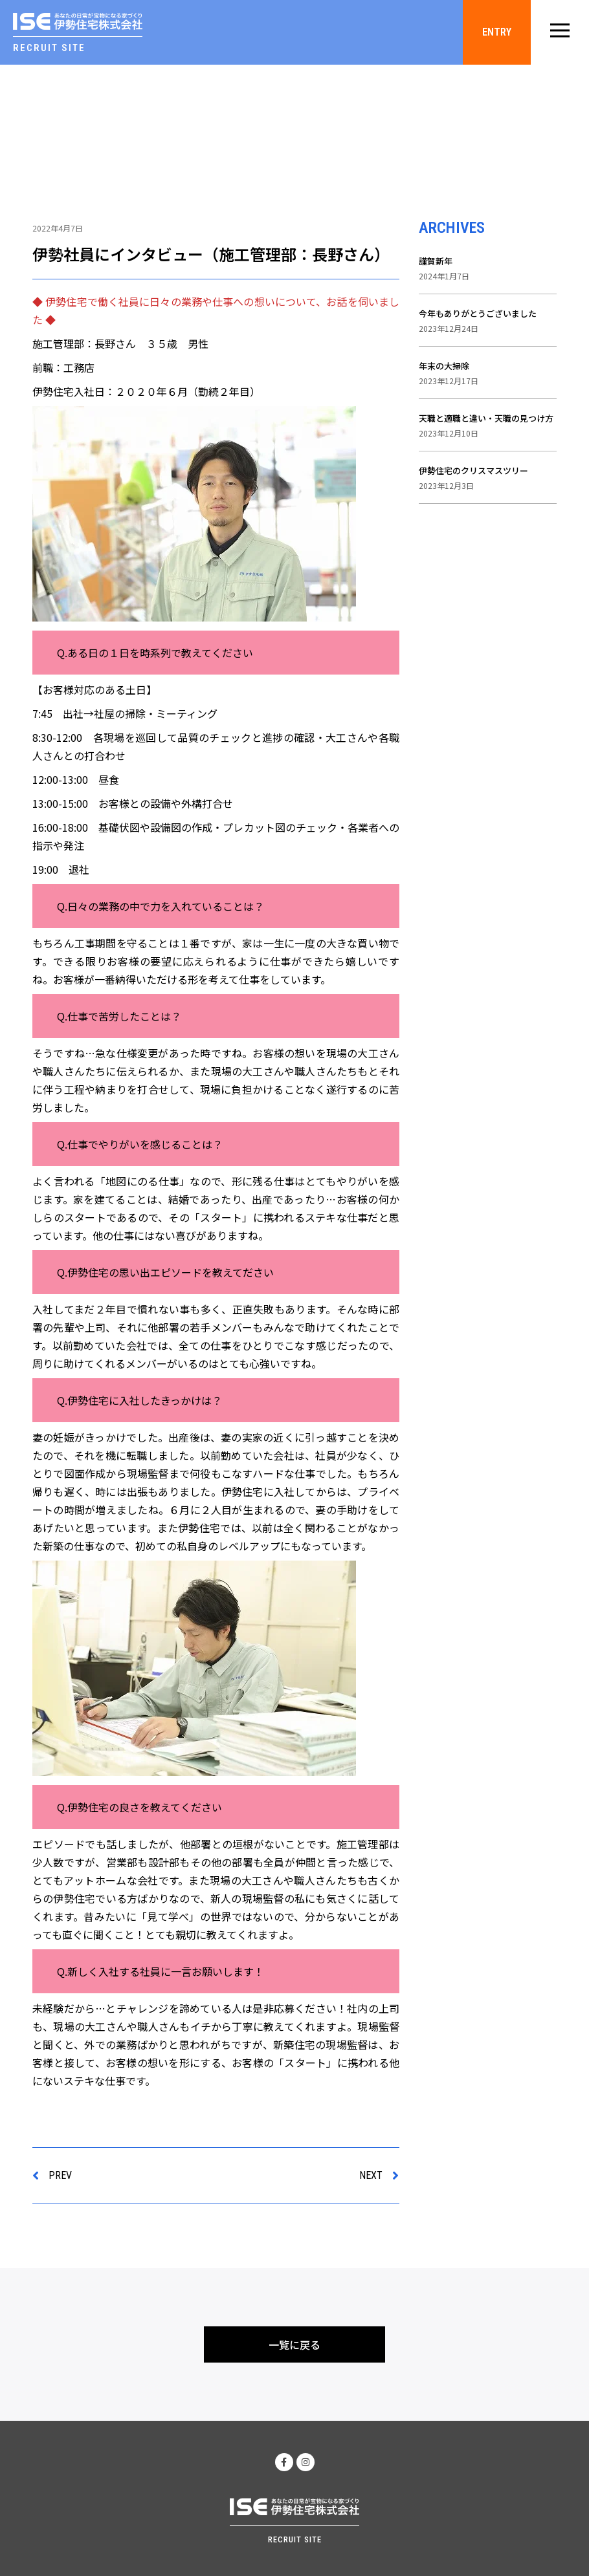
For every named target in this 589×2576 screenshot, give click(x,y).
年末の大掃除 (444, 366)
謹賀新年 (435, 261)
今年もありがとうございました (478, 313)
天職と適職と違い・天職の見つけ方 (486, 418)
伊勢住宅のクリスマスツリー (473, 470)
